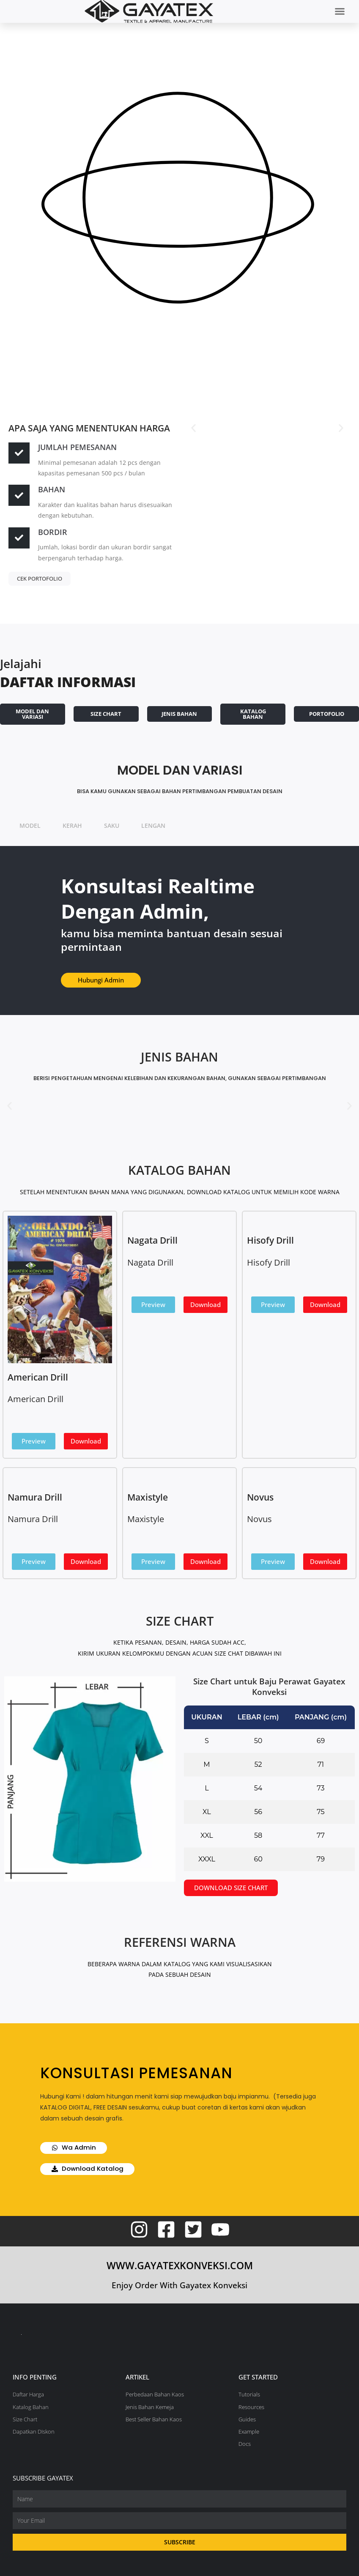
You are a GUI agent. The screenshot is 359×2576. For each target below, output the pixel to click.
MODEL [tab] (30, 825)
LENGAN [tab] (153, 825)
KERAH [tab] (72, 825)
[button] (340, 11)
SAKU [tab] (111, 825)
